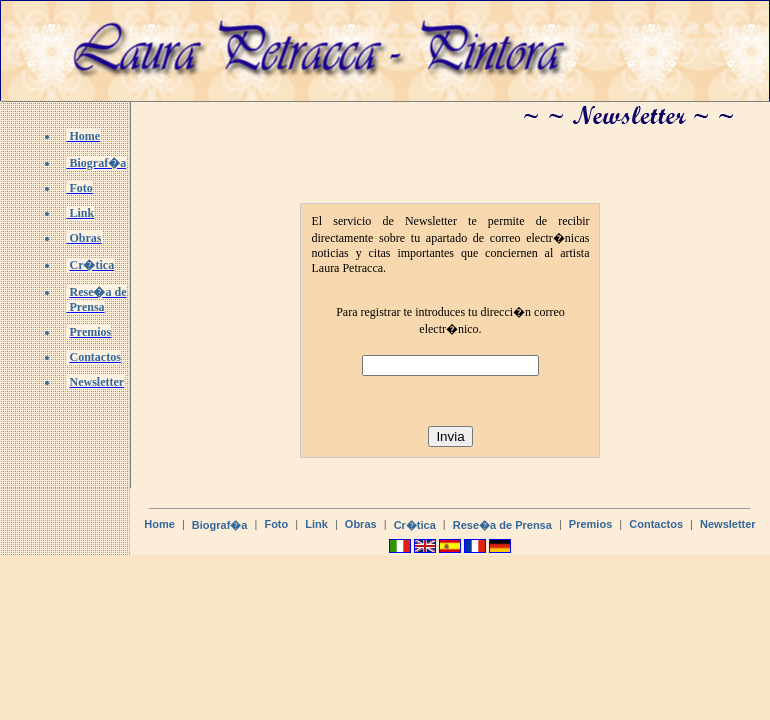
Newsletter (728, 524)
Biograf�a (220, 525)
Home (159, 524)
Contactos (656, 524)
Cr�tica (415, 525)
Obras (361, 524)
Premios (590, 524)
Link (316, 524)
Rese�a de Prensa (502, 525)
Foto (276, 524)
